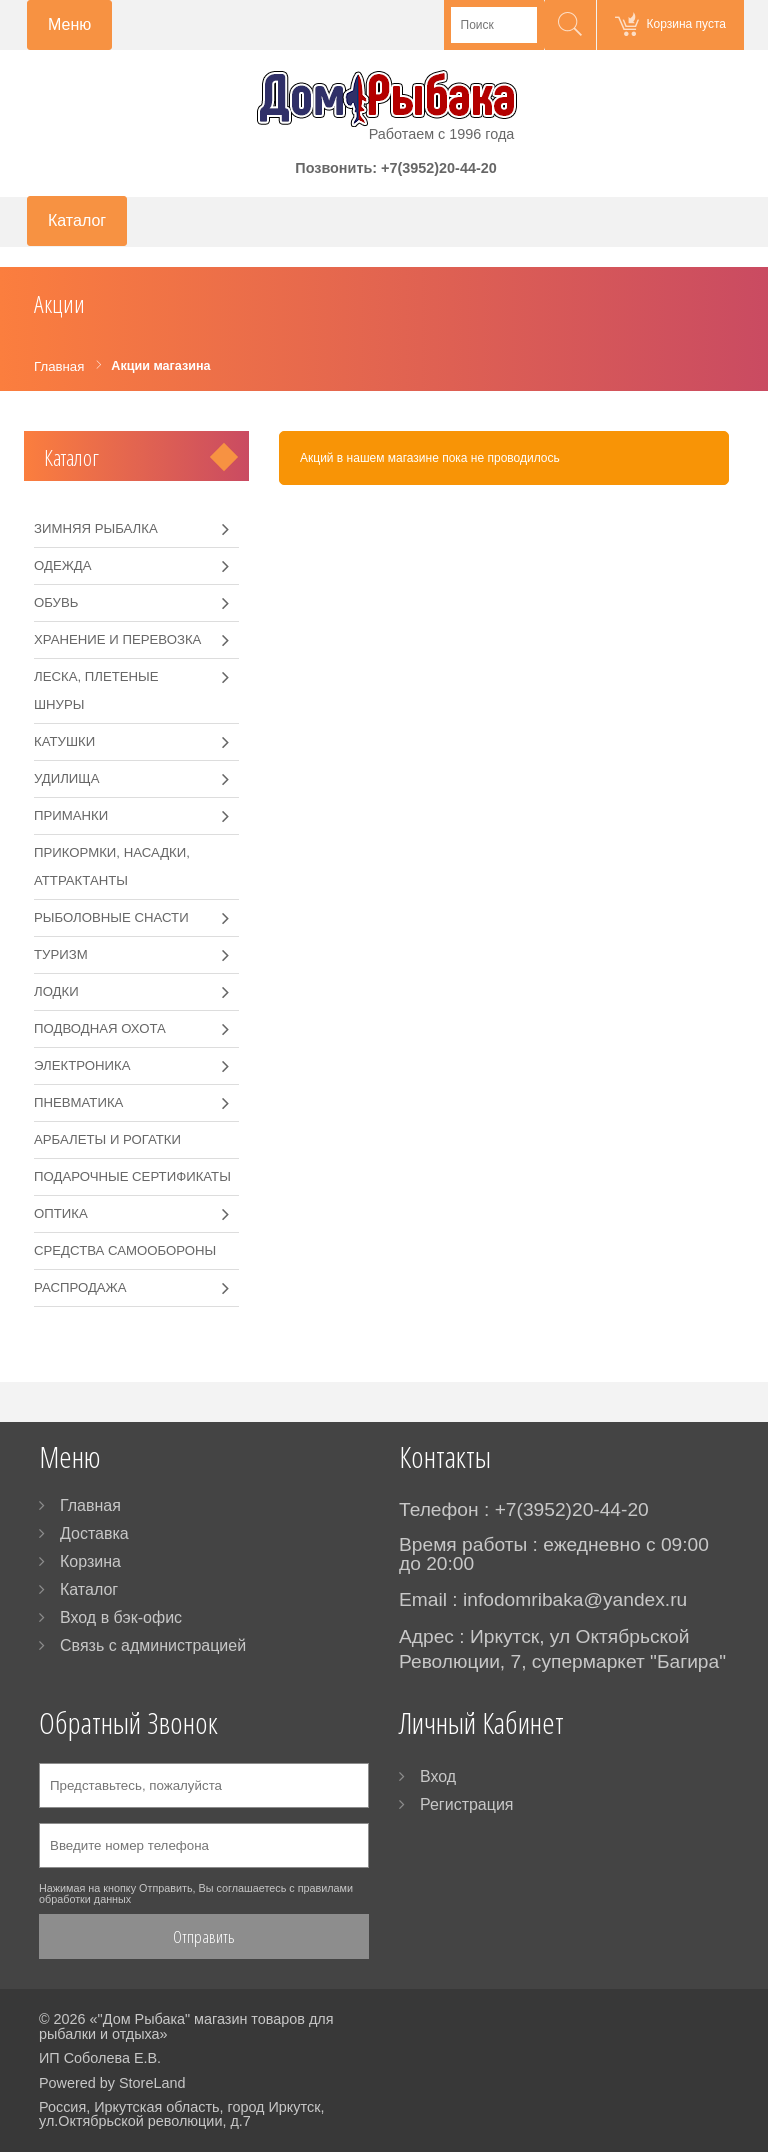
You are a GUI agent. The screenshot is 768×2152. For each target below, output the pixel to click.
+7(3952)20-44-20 (439, 168)
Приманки (71, 815)
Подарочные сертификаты (132, 1176)
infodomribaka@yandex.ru (575, 1599)
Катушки (64, 741)
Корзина (90, 1561)
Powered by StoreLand (112, 2083)
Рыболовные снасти (111, 917)
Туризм (61, 954)
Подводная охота (100, 1028)
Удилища (67, 778)
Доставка (94, 1533)
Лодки (56, 991)
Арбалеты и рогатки (107, 1139)
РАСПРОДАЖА (80, 1287)
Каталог (71, 457)
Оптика (61, 1213)
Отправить (204, 1936)
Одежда (63, 565)
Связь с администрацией (153, 1645)
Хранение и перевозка (117, 639)
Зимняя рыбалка (96, 528)
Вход (438, 1776)
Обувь (56, 602)
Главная (90, 1505)
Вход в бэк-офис (121, 1617)
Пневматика (78, 1102)
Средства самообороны (125, 1250)
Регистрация (467, 1804)
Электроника (82, 1065)
